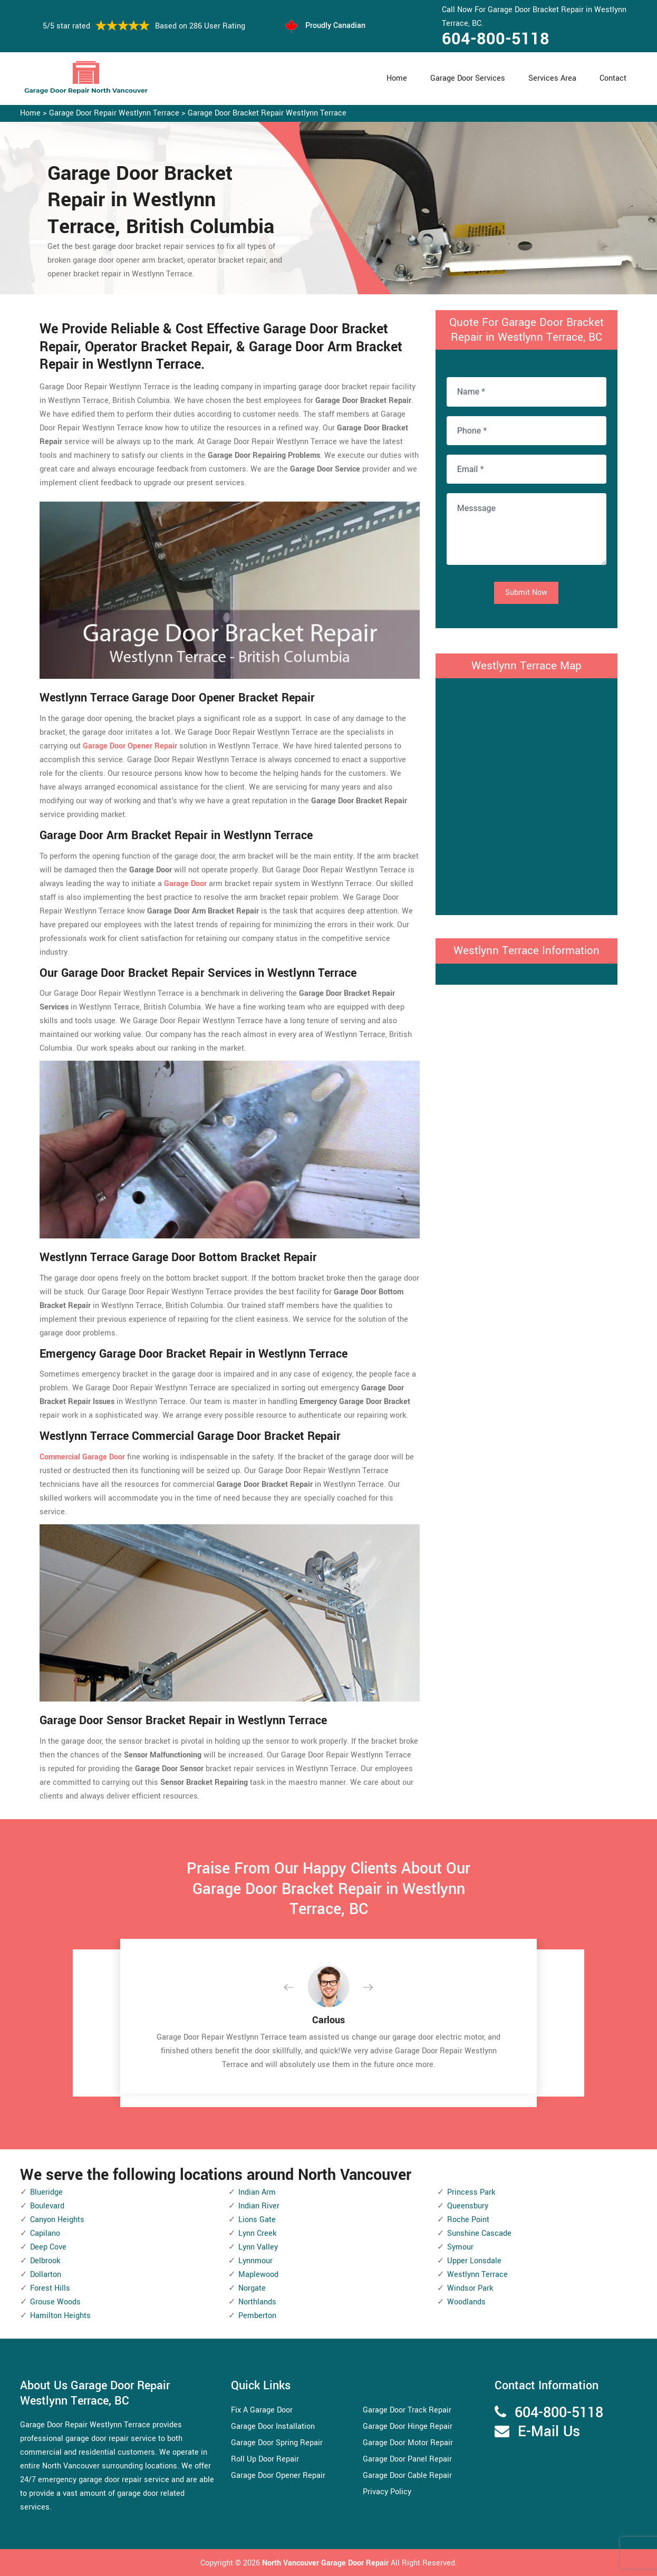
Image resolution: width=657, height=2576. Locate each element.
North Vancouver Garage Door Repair (326, 2563)
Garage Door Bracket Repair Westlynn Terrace (267, 113)
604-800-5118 (495, 39)
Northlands (257, 2302)
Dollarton (45, 2274)
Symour (460, 2247)
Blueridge (46, 2192)
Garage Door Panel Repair (407, 2459)
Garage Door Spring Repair (277, 2442)
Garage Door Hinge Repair (407, 2426)
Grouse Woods (55, 2302)
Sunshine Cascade (479, 2233)
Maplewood (258, 2274)
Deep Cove (48, 2247)
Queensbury (467, 2206)
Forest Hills (50, 2288)
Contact (613, 78)
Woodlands (466, 2302)
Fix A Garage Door (262, 2410)
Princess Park (471, 2192)
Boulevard (47, 2206)
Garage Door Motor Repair (408, 2442)
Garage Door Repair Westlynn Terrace (114, 113)
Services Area (552, 78)
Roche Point (468, 2219)
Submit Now (526, 592)
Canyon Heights (57, 2219)
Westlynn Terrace (477, 2274)
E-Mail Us (549, 2431)
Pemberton (257, 2315)
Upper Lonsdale (474, 2260)
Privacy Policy (387, 2491)
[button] (297, 1988)
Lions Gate (257, 2219)
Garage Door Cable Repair (407, 2475)
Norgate (252, 2288)
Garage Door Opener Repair (278, 2475)
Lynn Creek (257, 2233)
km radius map (526, 794)
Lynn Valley (258, 2247)
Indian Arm (257, 2192)
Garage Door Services (467, 78)
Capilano (45, 2233)
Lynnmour (255, 2260)
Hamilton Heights (60, 2315)
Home (397, 78)
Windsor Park (470, 2288)
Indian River (258, 2206)
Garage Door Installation (273, 2426)
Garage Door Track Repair (407, 2410)
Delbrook (45, 2260)
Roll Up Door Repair (265, 2459)
